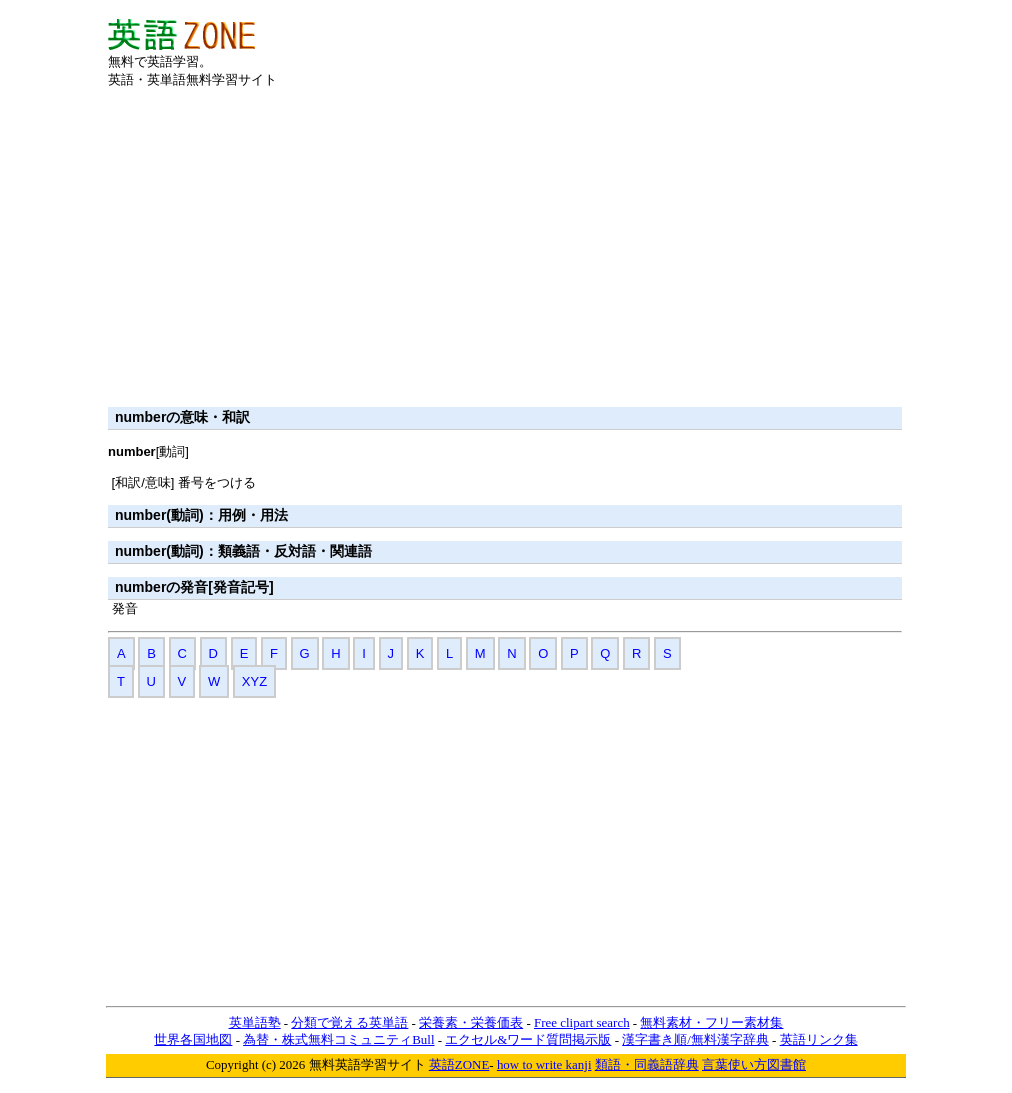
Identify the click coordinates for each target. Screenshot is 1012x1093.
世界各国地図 (193, 1039)
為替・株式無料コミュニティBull (338, 1039)
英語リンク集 (819, 1039)
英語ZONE (459, 1064)
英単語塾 (255, 1022)
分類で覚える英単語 (349, 1022)
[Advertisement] (670, 49)
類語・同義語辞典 (647, 1064)
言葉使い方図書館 (754, 1064)
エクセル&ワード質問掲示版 (528, 1039)
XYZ (254, 681)
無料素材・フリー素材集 (711, 1022)
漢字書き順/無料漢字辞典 (695, 1039)
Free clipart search (582, 1022)
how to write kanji (544, 1064)
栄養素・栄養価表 (471, 1022)
